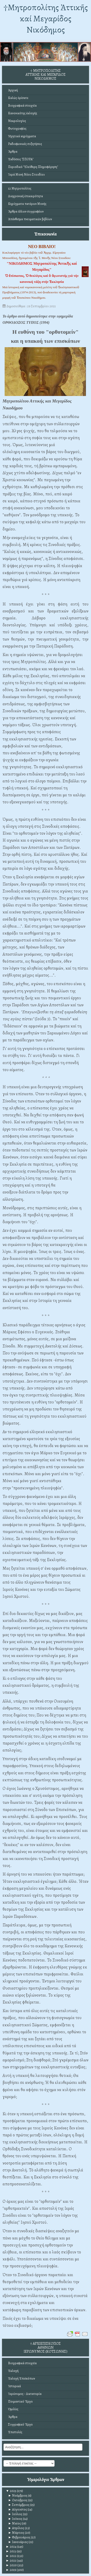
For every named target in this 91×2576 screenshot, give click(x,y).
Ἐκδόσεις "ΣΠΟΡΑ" (20, 159)
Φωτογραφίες (17, 128)
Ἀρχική (13, 90)
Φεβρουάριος (19, 2537)
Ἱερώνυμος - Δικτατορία (25, 2394)
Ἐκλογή (13, 2371)
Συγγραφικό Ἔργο (20, 2424)
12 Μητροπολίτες (19, 188)
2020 (11, 2565)
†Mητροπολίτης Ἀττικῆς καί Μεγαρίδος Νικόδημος (45, 18)
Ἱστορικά (14, 2386)
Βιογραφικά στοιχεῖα (22, 105)
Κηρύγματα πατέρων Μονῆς (27, 204)
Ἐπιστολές (15, 2432)
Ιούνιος (15, 2519)
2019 (11, 2570)
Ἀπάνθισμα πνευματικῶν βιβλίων (30, 219)
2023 (11, 2551)
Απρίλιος (16, 2528)
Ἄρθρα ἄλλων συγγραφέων (26, 211)
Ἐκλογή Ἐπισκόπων (21, 2378)
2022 (11, 2556)
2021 (11, 2560)
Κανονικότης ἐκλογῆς (22, 113)
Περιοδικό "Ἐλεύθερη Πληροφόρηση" (33, 167)
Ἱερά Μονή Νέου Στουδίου (26, 174)
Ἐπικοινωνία (45, 234)
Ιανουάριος (18, 2542)
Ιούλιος (15, 2514)
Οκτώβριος (17, 2500)
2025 (11, 2491)
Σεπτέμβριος (18, 2505)
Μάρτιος (16, 2532)
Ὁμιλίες (13, 2409)
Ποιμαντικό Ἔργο (20, 2401)
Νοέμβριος (17, 2495)
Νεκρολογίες (17, 121)
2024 (11, 2546)
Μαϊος (14, 2523)
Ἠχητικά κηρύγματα (22, 136)
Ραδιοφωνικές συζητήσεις (25, 144)
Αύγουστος (17, 2509)
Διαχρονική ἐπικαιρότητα (25, 196)
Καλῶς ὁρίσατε (18, 98)
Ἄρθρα (12, 151)
